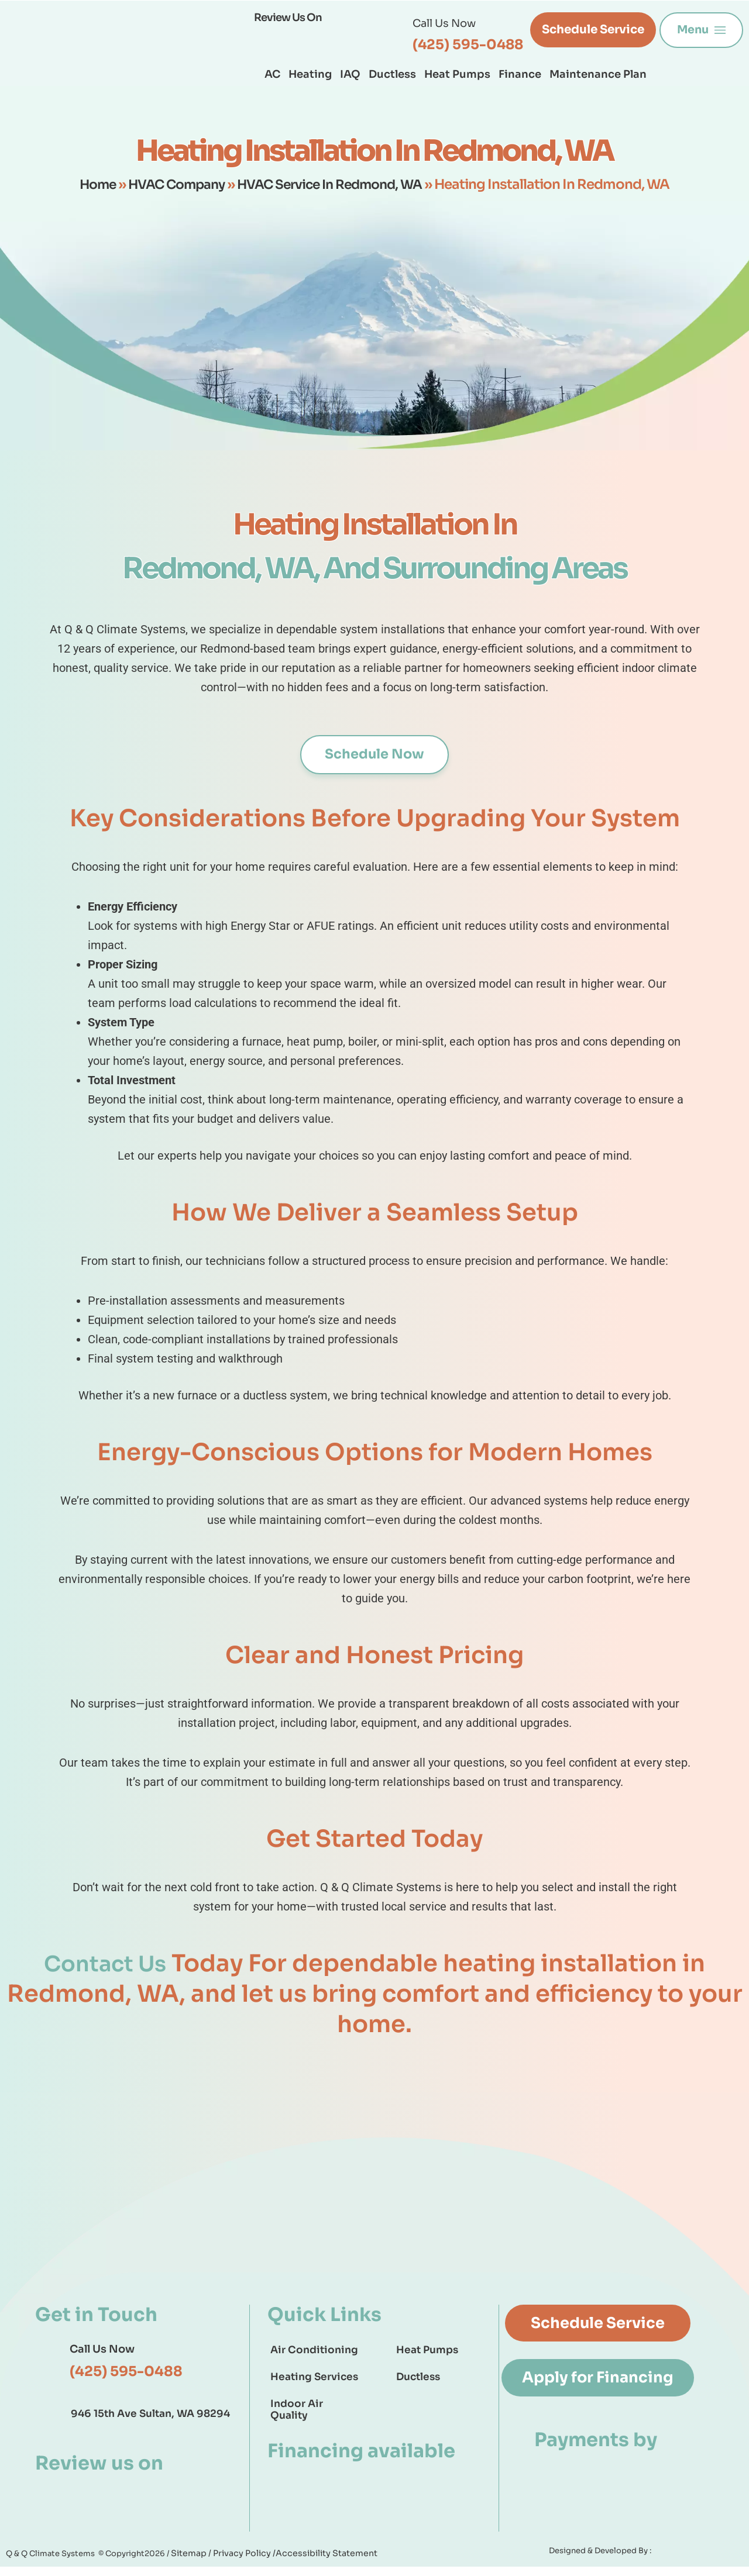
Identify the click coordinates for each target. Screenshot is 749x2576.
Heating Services (314, 2377)
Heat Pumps (457, 74)
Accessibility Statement (312, 2562)
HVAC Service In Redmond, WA (334, 184)
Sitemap (188, 2562)
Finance (520, 74)
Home (88, 184)
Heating (310, 74)
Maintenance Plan (598, 74)
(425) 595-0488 (468, 44)
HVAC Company (172, 184)
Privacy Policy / (237, 2562)
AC (272, 74)
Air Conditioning (314, 2350)
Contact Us (105, 1964)
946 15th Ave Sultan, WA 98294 (150, 2415)
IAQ (350, 74)
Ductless (392, 74)
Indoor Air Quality (296, 2410)
